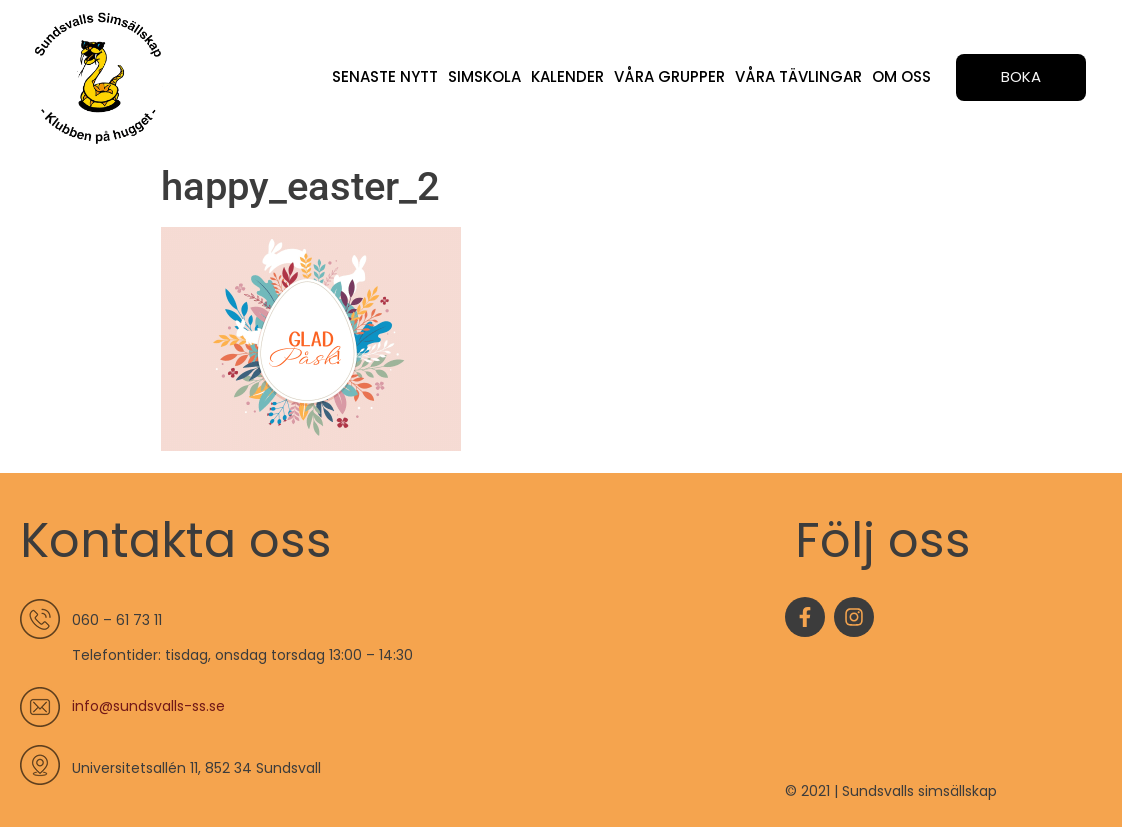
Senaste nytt (385, 76)
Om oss (901, 76)
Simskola (484, 76)
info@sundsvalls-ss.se (148, 706)
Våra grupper (669, 76)
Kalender (567, 76)
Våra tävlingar (798, 76)
